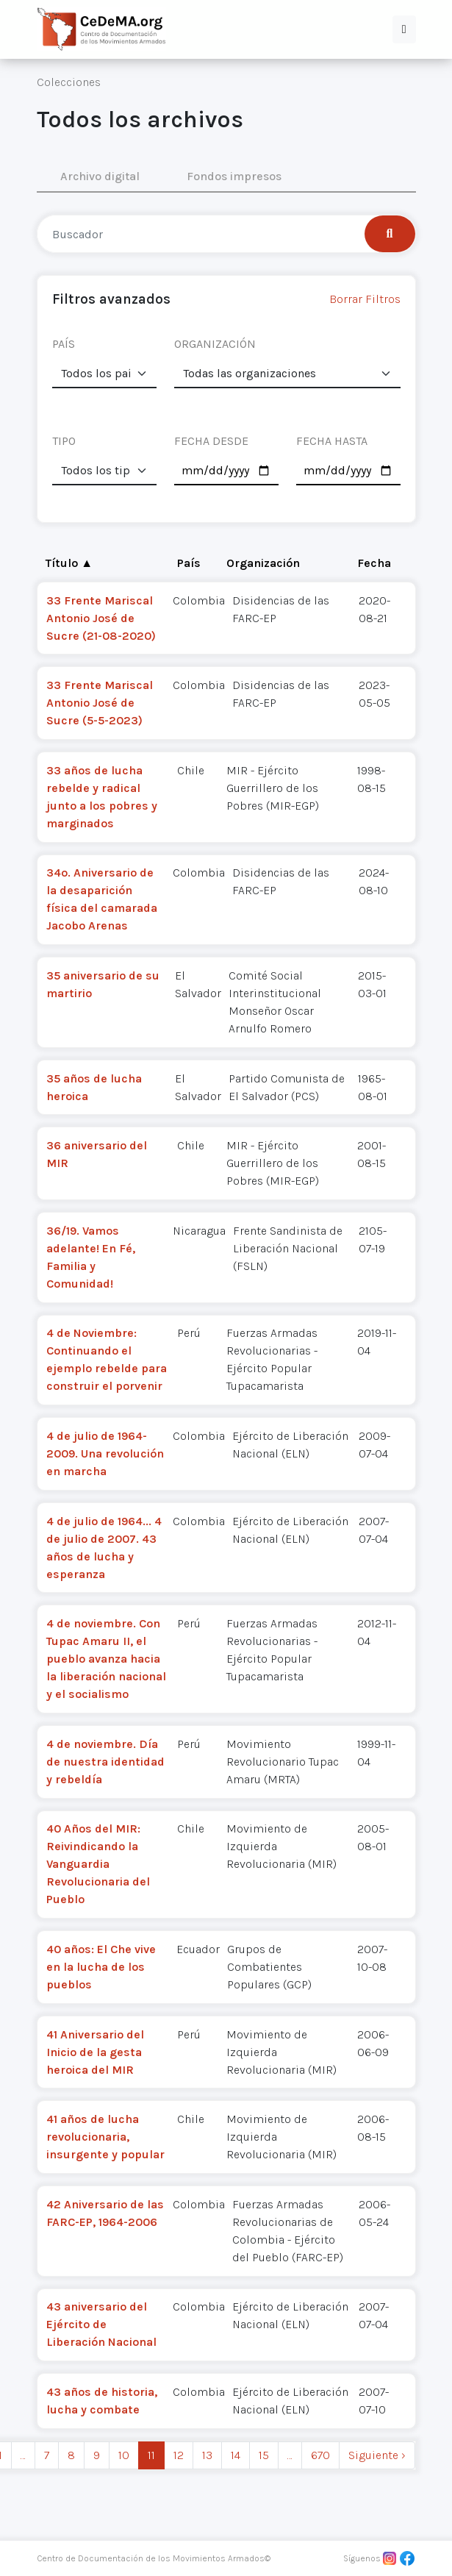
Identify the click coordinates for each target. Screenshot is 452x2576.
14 (235, 2455)
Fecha (374, 563)
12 (178, 2455)
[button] (404, 29)
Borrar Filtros (365, 299)
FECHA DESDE (211, 441)
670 (320, 2455)
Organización (263, 563)
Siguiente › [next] (377, 2455)
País (189, 563)
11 (151, 2455)
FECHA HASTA (331, 441)
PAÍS (63, 344)
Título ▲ (69, 563)
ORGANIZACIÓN (215, 344)
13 (207, 2455)
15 (264, 2455)
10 (123, 2455)
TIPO (64, 441)
